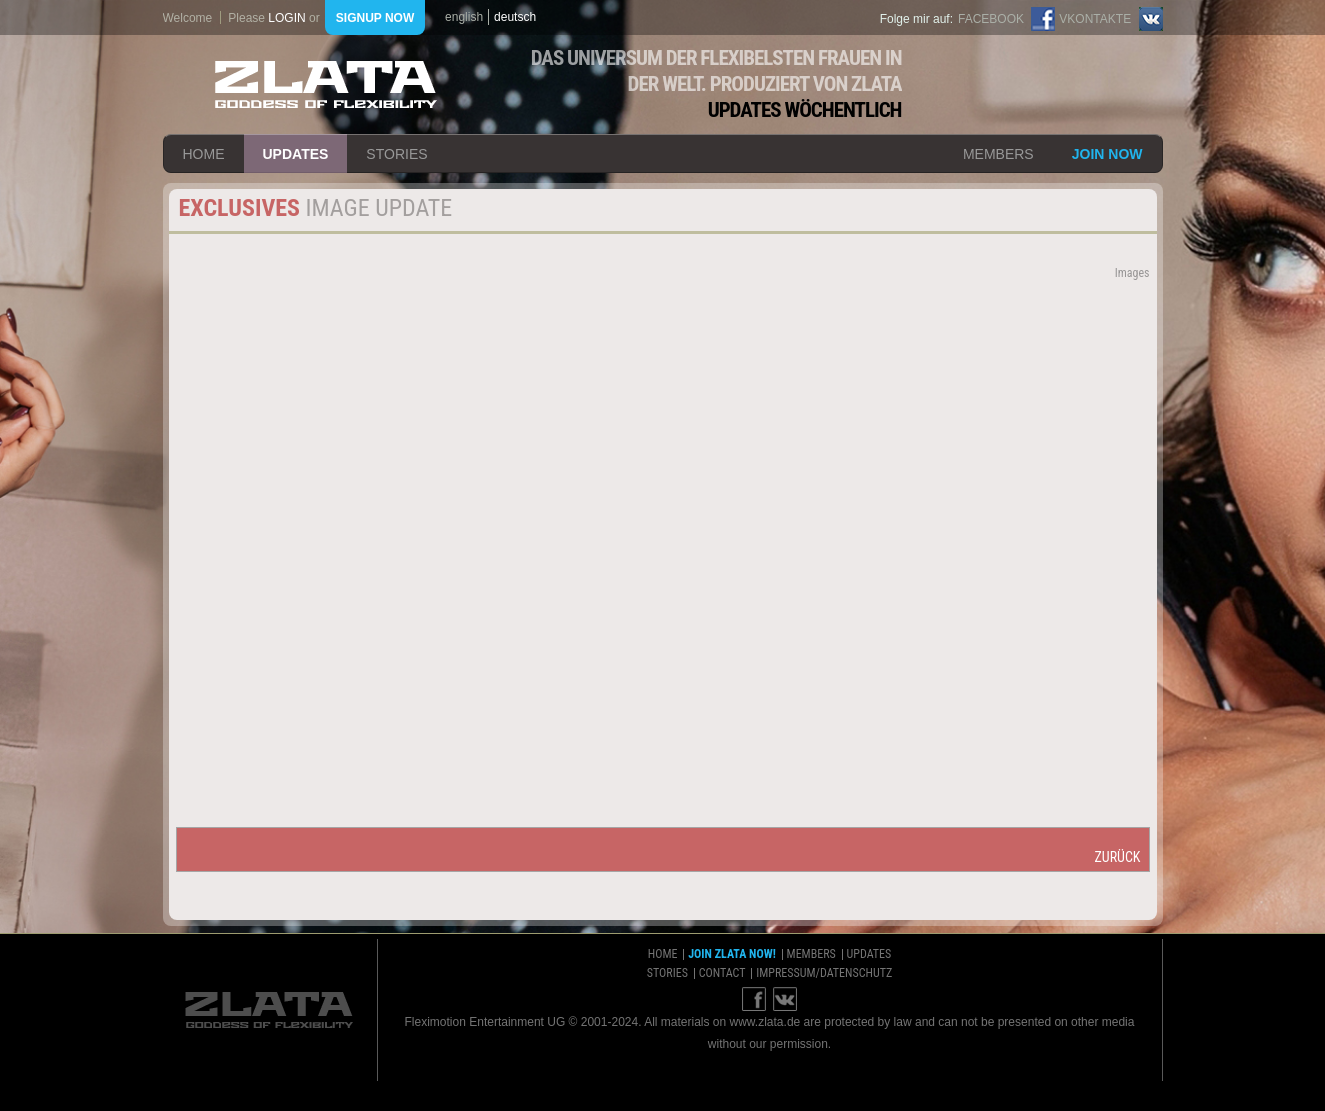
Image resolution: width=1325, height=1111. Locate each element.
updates (296, 154)
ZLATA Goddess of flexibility (326, 84)
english (464, 17)
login (286, 18)
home (204, 154)
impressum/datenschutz (824, 973)
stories (396, 154)
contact (722, 973)
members (998, 154)
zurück (1117, 857)
